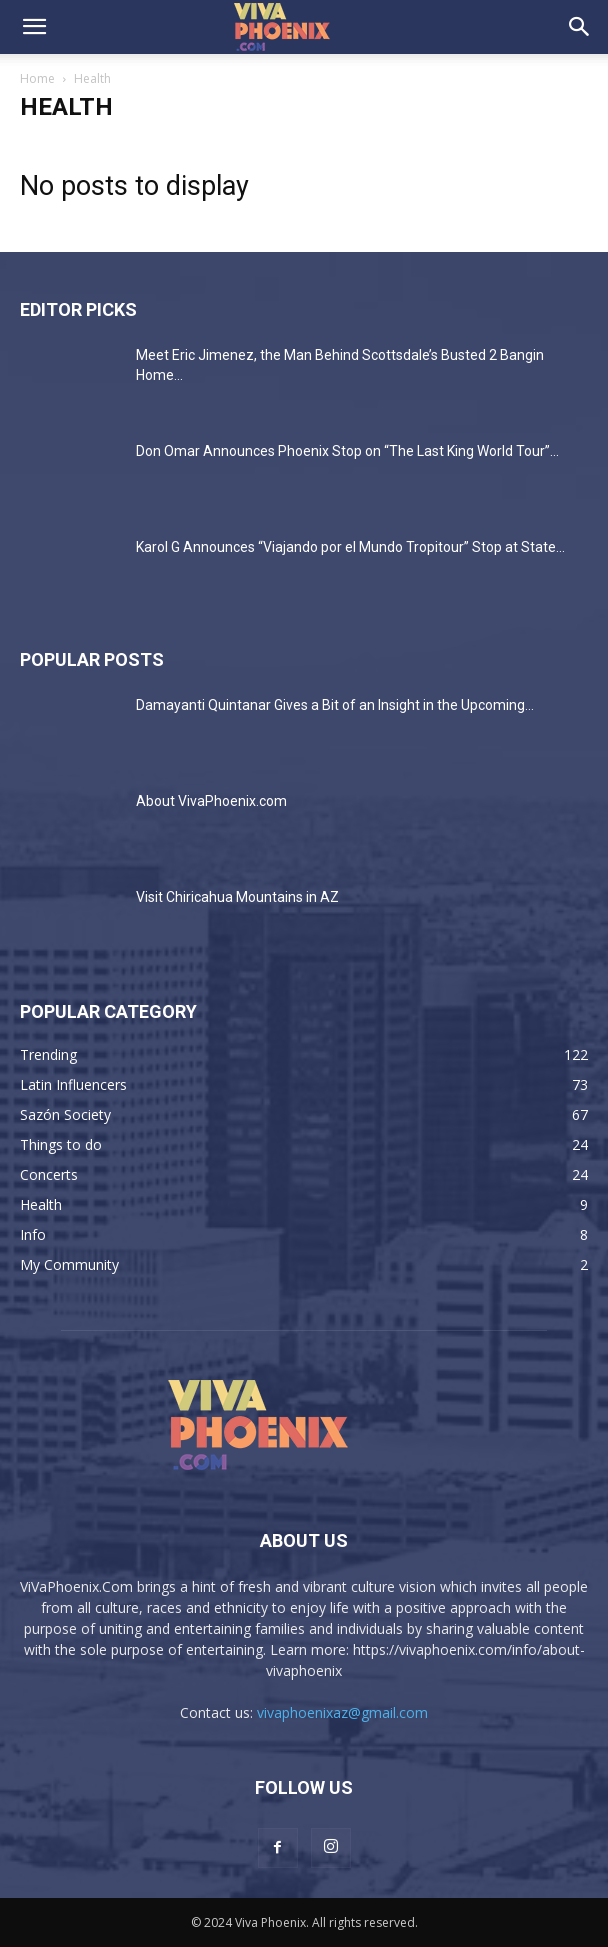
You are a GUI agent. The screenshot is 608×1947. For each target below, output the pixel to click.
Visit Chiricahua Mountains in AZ (237, 897)
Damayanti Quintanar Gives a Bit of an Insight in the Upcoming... (335, 705)
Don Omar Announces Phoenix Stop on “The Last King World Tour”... (347, 451)
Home (37, 78)
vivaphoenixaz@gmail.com (342, 1712)
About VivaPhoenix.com (211, 801)
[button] (34, 27)
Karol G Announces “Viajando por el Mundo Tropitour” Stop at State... (350, 547)
